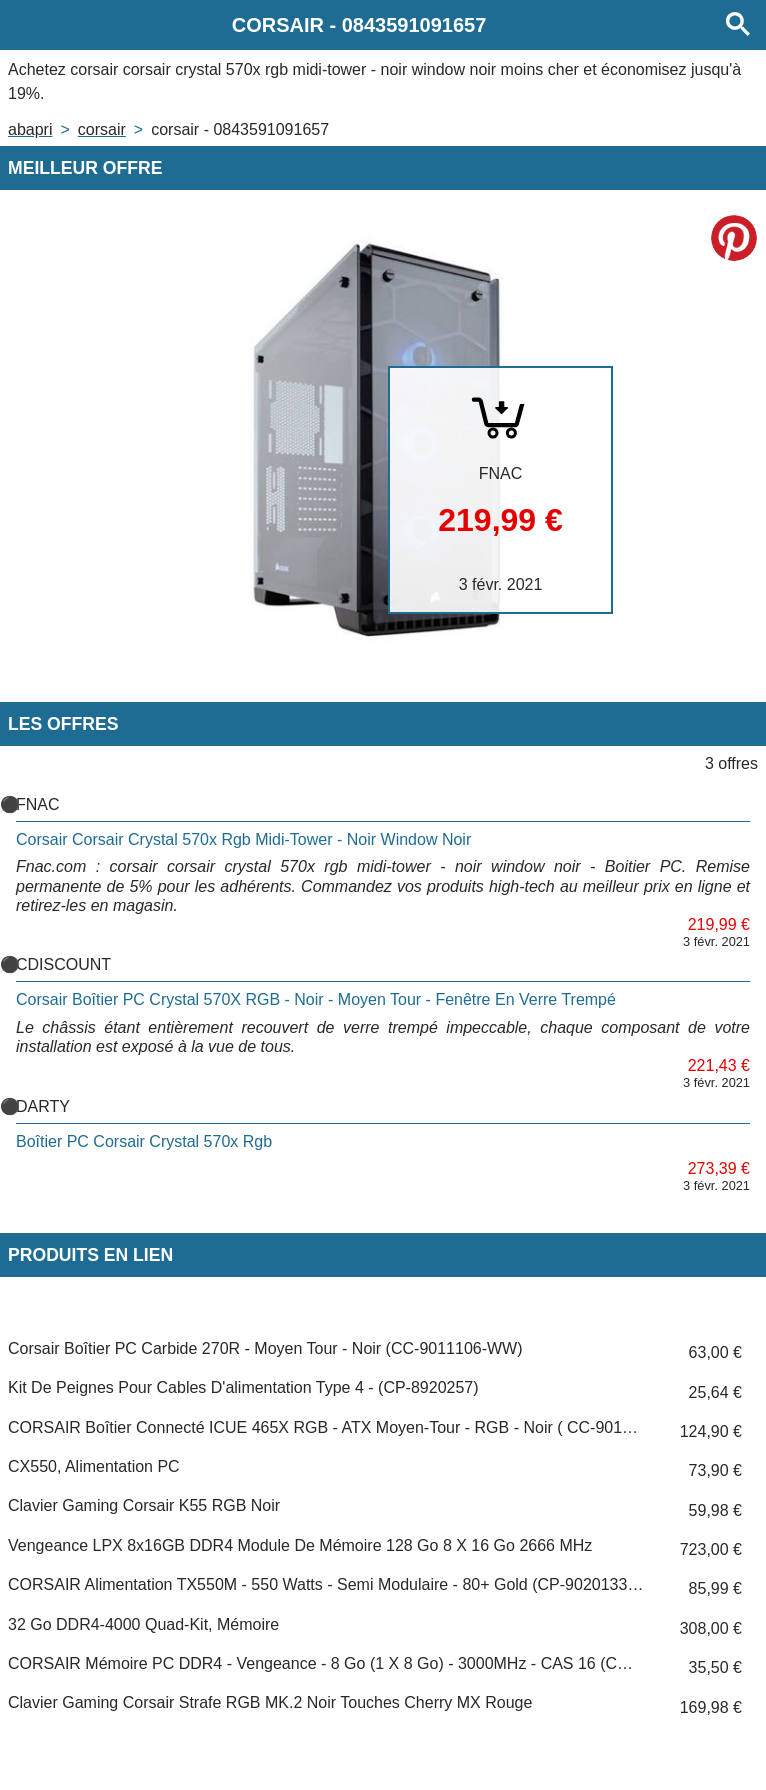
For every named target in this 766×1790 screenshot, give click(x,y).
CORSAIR (102, 129)
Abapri (30, 129)
